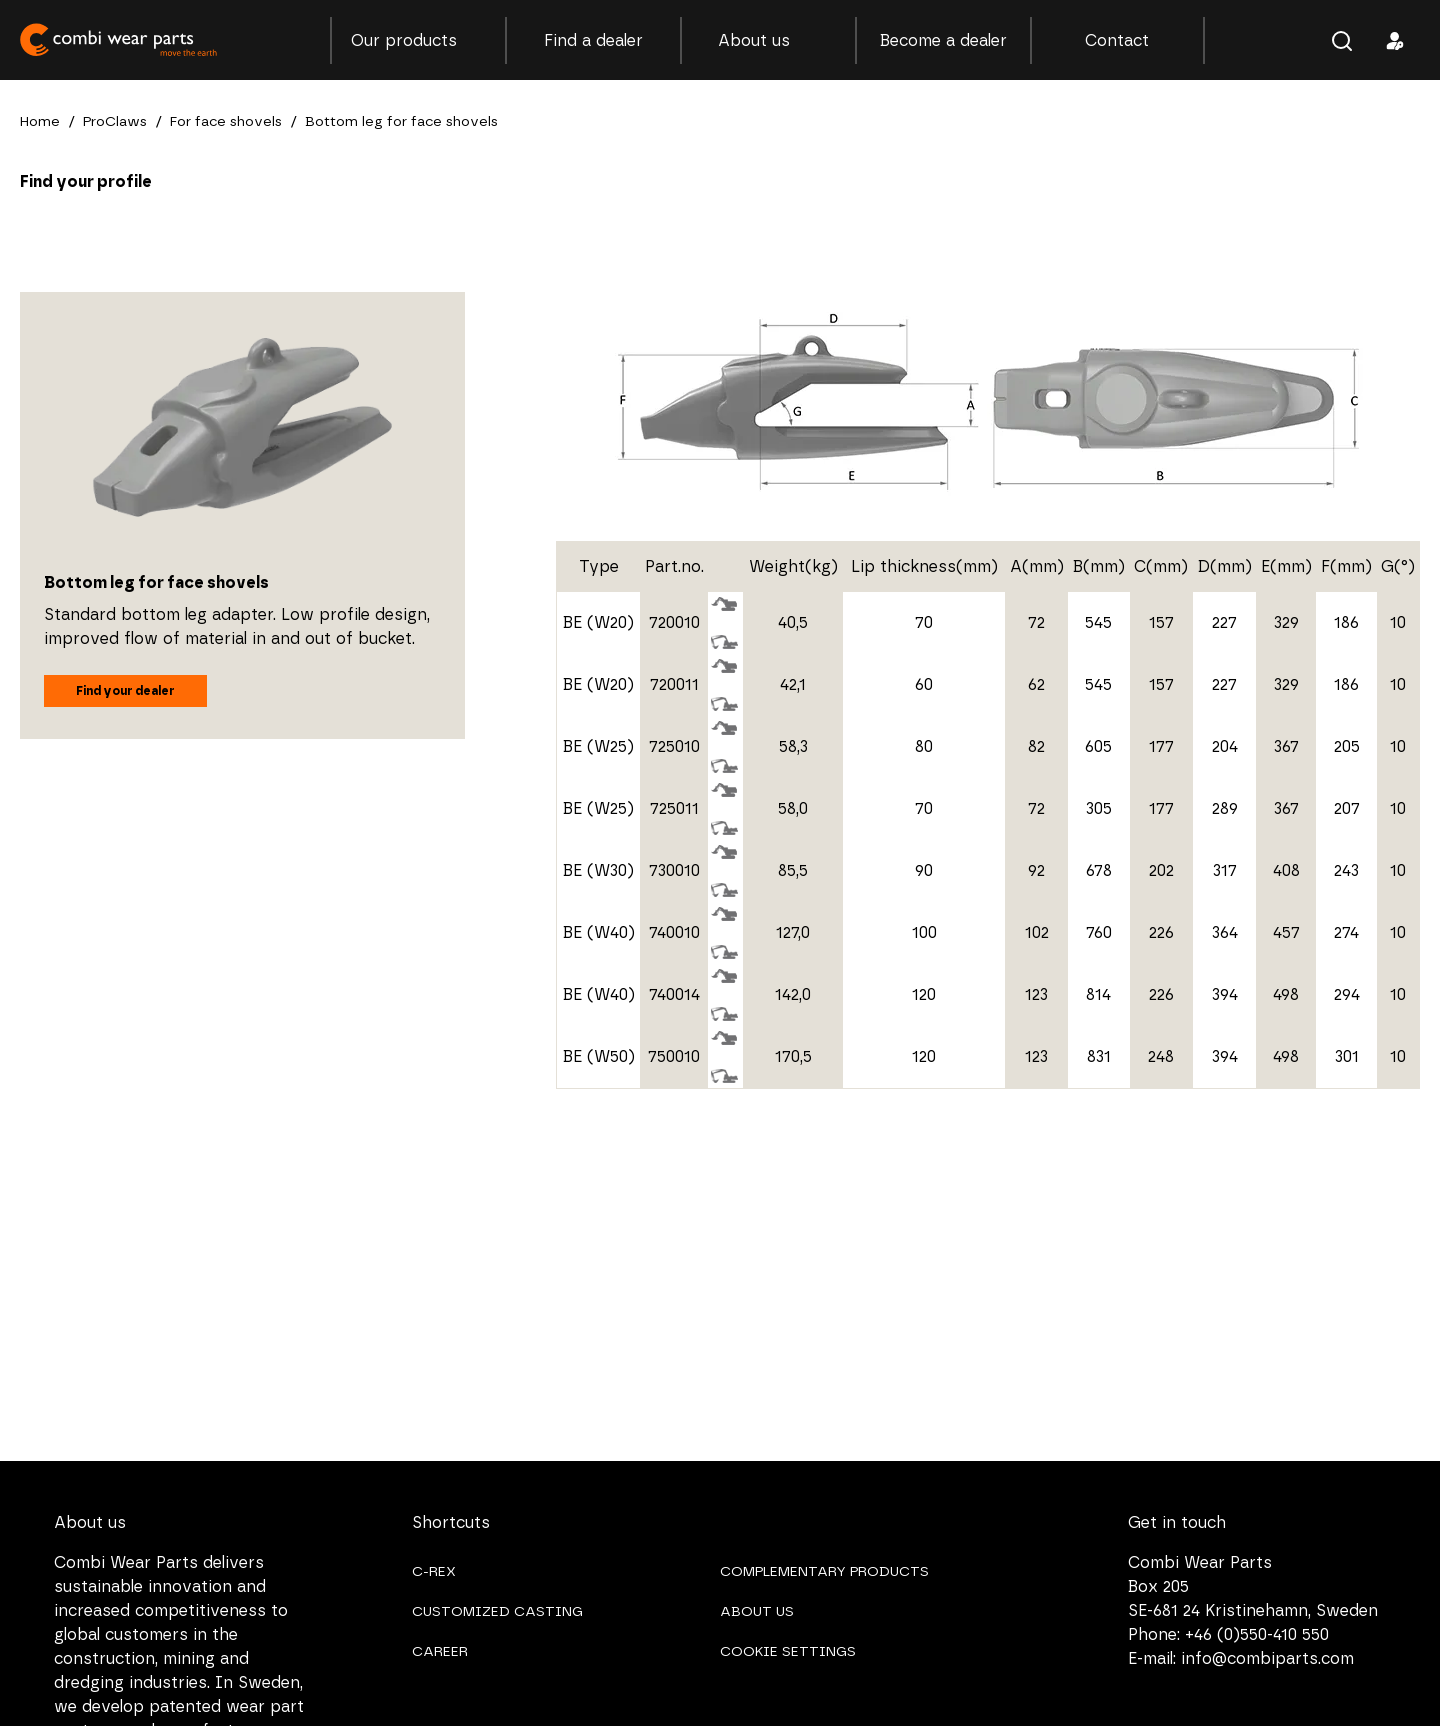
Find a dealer (593, 41)
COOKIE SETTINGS (788, 1652)
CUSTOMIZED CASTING (497, 1612)
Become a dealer (943, 41)
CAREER (440, 1652)
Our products (418, 41)
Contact (1117, 41)
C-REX (434, 1572)
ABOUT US (757, 1612)
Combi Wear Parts (120, 39)
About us (768, 41)
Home (40, 122)
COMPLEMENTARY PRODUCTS (824, 1572)
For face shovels (226, 122)
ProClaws (115, 122)
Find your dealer (125, 691)
